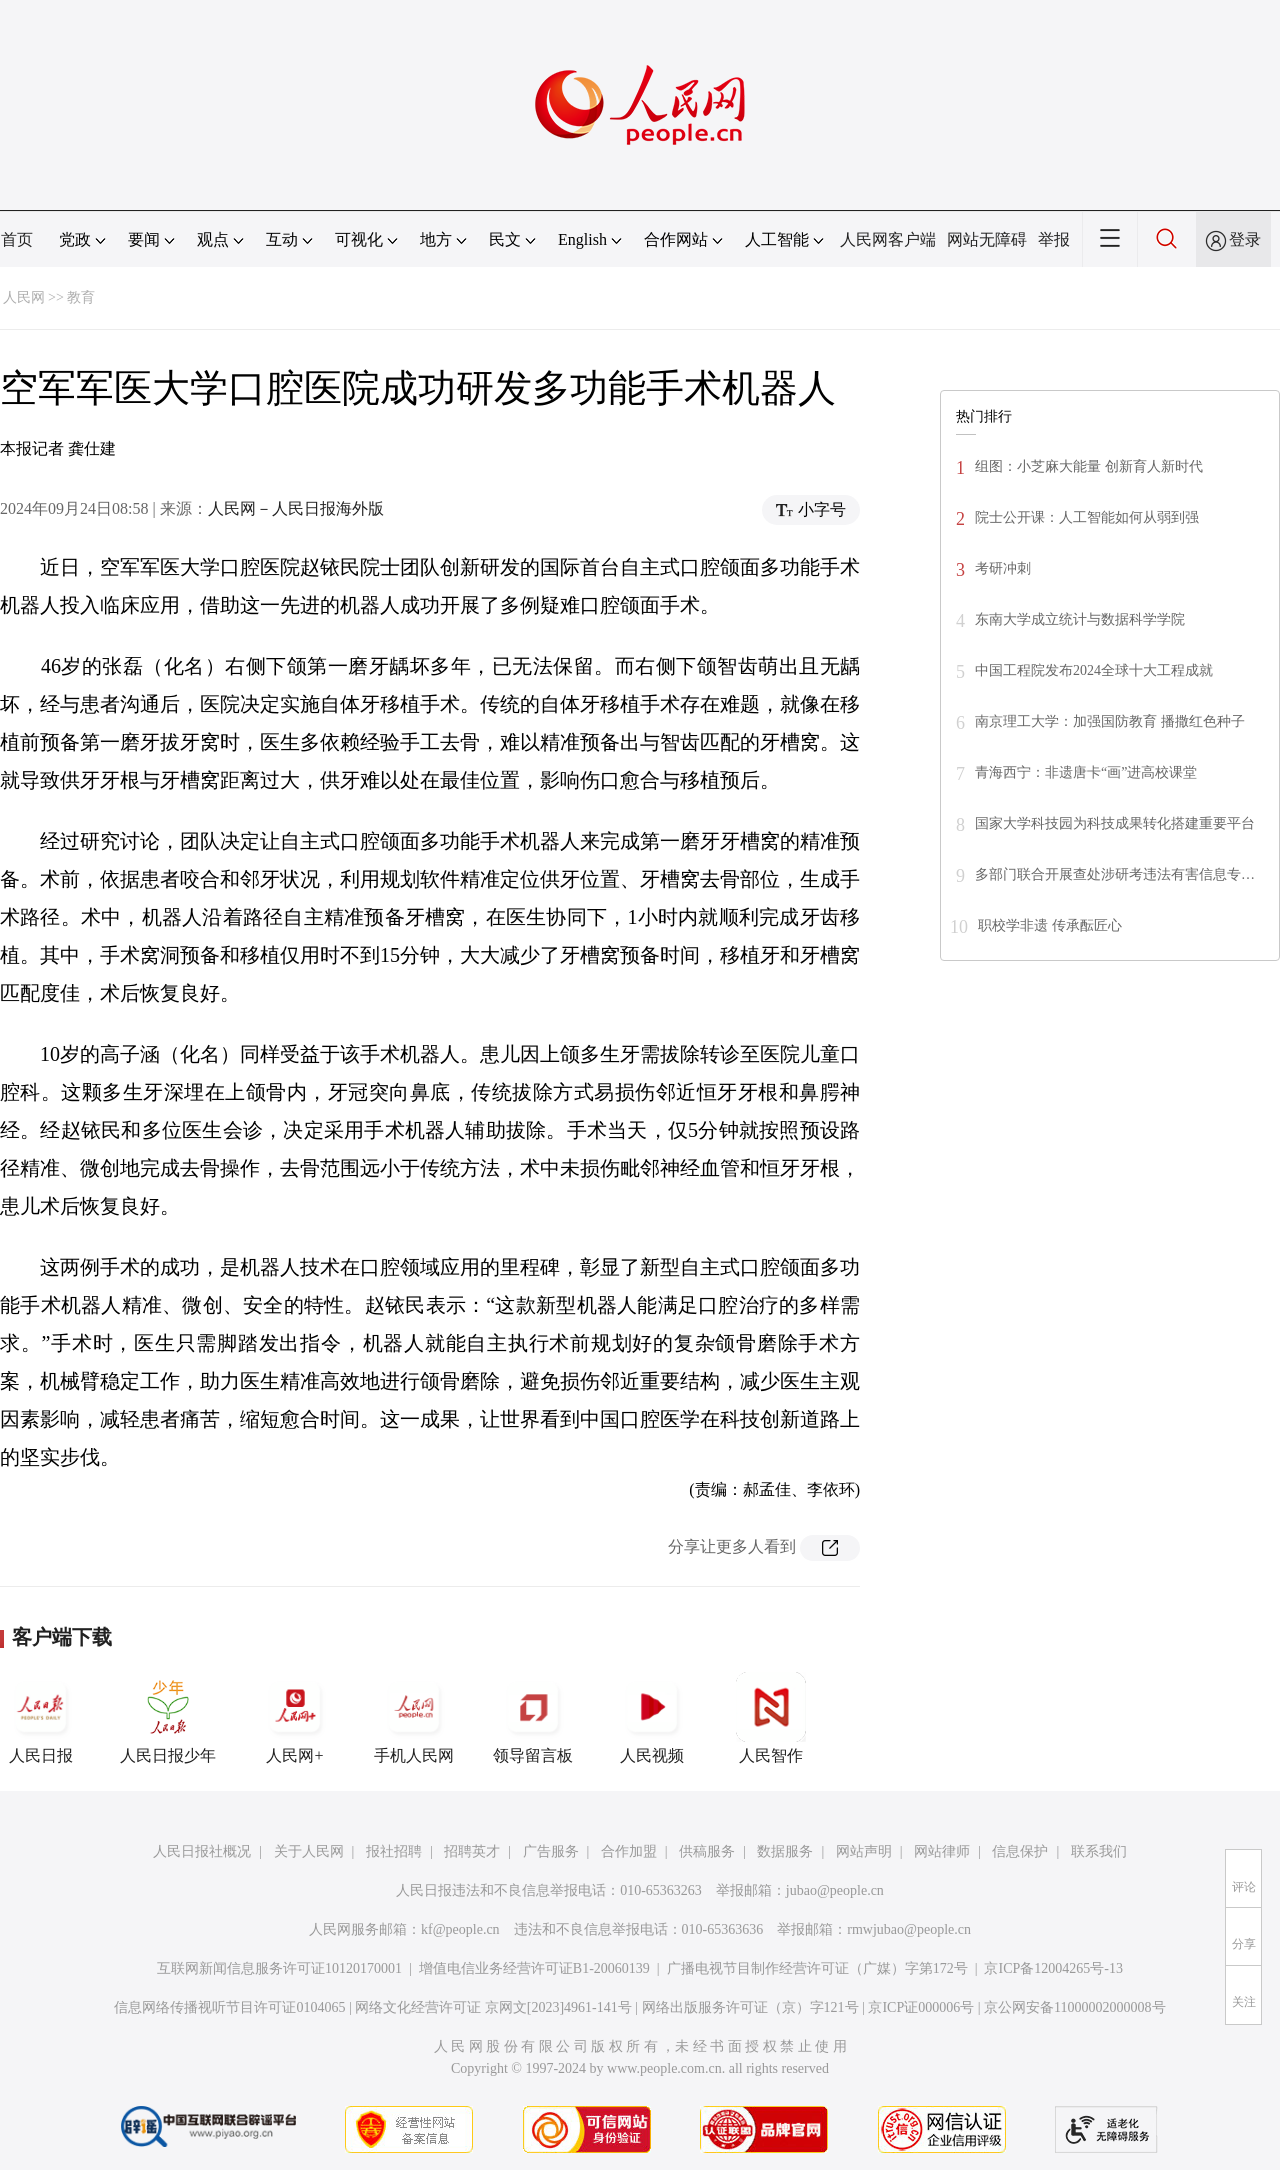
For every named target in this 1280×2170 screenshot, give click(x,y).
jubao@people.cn (835, 1890)
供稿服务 (707, 1851)
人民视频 (652, 1718)
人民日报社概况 (202, 1851)
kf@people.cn (460, 1929)
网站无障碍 (987, 239)
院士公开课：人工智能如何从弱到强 (1087, 517)
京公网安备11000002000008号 (1074, 2007)
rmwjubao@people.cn (909, 1929)
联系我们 (1099, 1851)
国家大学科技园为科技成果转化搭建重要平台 (1115, 823)
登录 (1245, 239)
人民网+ (295, 1718)
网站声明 (864, 1851)
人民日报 (41, 1718)
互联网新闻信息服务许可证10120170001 (279, 1968)
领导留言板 (533, 1718)
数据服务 (785, 1851)
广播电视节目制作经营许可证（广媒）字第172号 (817, 1968)
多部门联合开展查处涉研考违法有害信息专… (1115, 874)
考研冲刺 (1003, 568)
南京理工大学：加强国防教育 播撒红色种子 (1110, 721)
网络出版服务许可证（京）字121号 (750, 2007)
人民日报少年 (168, 1718)
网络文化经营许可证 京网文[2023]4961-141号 (493, 2007)
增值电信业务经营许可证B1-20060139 (534, 1968)
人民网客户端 (888, 239)
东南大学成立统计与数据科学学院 (1080, 619)
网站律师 (942, 1851)
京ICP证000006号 (921, 2007)
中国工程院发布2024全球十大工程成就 (1094, 670)
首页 (17, 239)
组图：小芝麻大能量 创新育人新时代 (1089, 466)
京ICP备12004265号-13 (1053, 1968)
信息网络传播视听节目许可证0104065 (229, 2007)
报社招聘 (394, 1851)
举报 (1054, 239)
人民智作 (771, 1718)
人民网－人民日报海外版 (296, 508)
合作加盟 (629, 1851)
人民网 (24, 297)
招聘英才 (472, 1851)
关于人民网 (309, 1851)
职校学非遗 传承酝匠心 (1050, 925)
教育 (81, 297)
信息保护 (1020, 1851)
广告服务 (551, 1851)
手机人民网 (414, 1718)
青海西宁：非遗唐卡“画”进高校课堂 (1086, 772)
